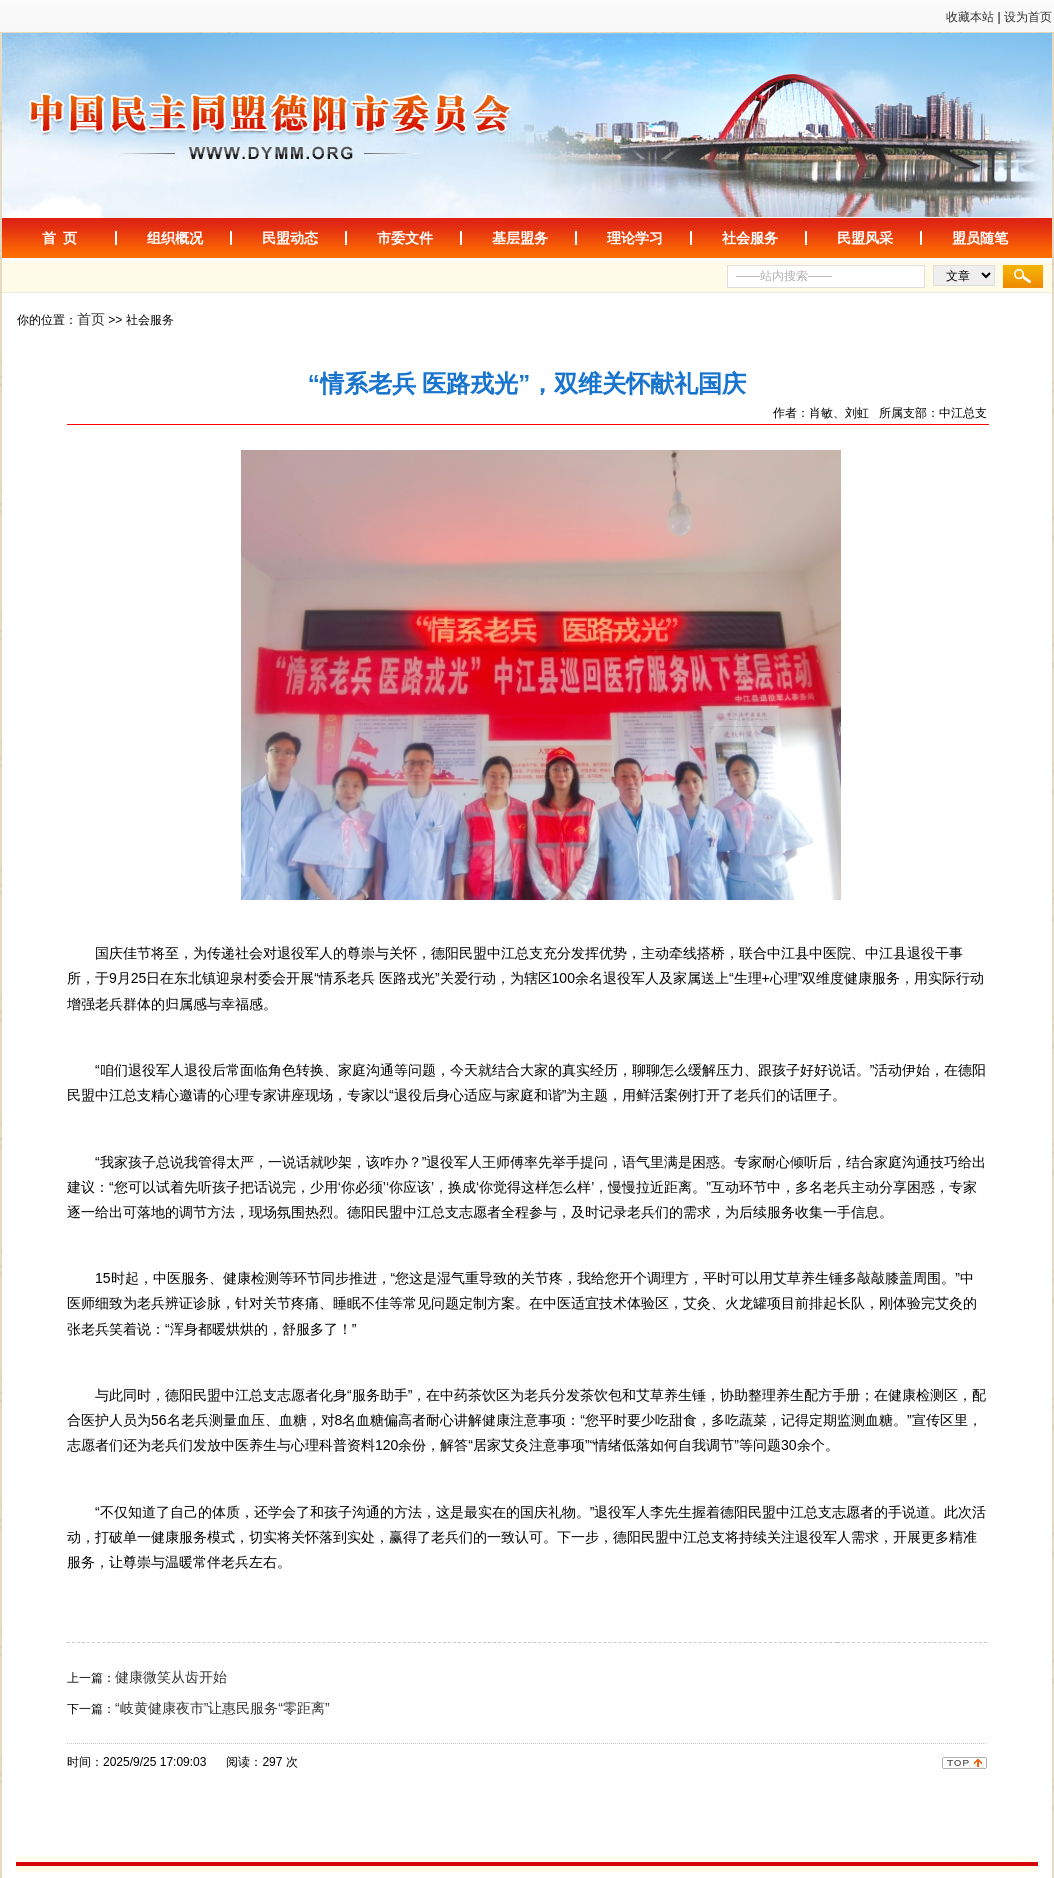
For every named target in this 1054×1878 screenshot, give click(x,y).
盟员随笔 (980, 238)
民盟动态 (290, 238)
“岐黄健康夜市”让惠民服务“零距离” (222, 1708)
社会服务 (750, 238)
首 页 (60, 238)
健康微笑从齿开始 (171, 1677)
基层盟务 (520, 238)
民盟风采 (865, 238)
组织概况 (175, 238)
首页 (91, 319)
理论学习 (635, 238)
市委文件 (405, 238)
